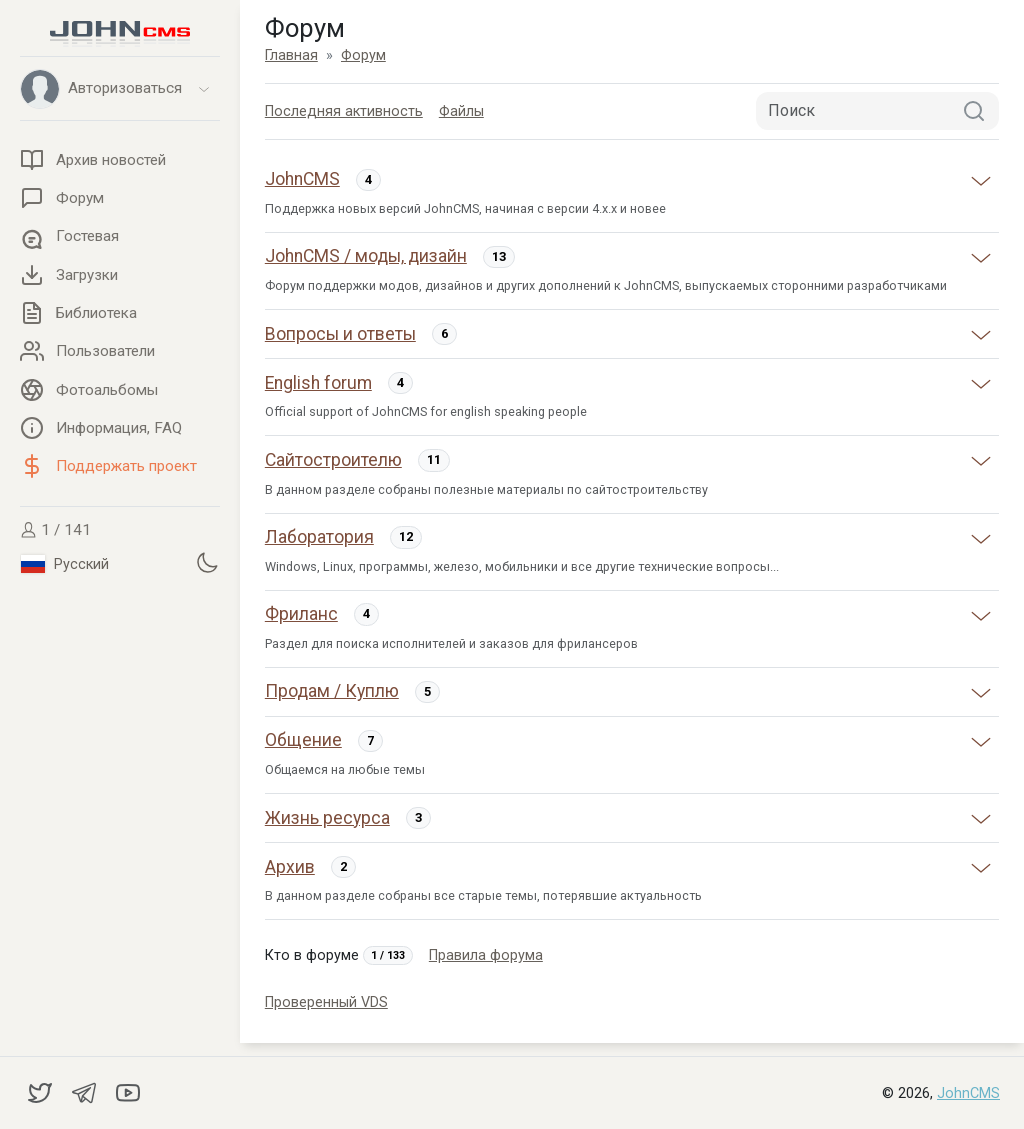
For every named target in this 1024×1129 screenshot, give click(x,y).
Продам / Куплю (332, 691)
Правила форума (486, 955)
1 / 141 (55, 530)
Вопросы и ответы (340, 334)
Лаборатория (319, 537)
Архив (290, 867)
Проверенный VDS (326, 1002)
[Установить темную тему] (207, 562)
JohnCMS (302, 179)
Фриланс (301, 614)
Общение (303, 740)
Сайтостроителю (333, 460)
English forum (318, 383)
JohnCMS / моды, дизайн (366, 256)
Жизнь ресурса (327, 818)
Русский (65, 564)
